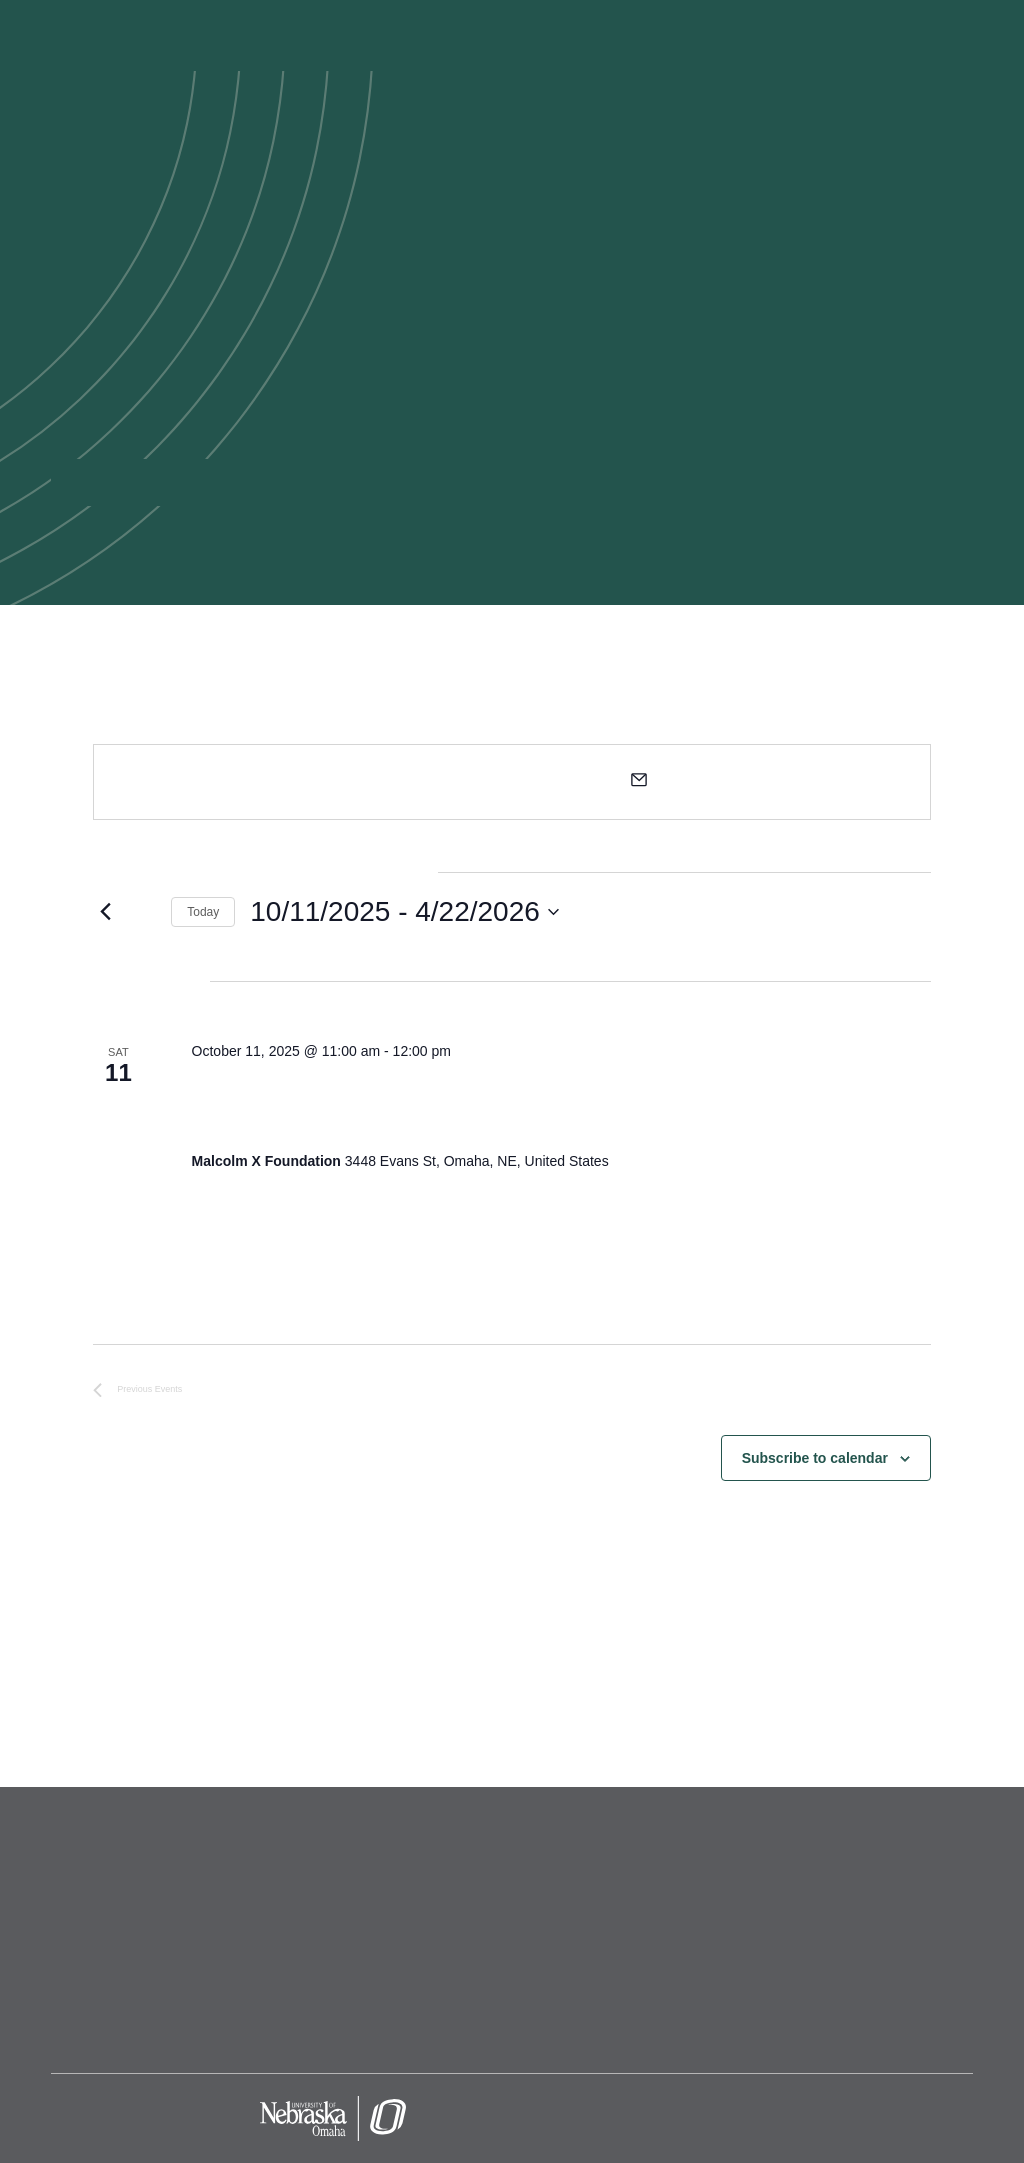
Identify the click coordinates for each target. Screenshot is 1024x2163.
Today (203, 912)
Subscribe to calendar (815, 1458)
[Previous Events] (105, 912)
